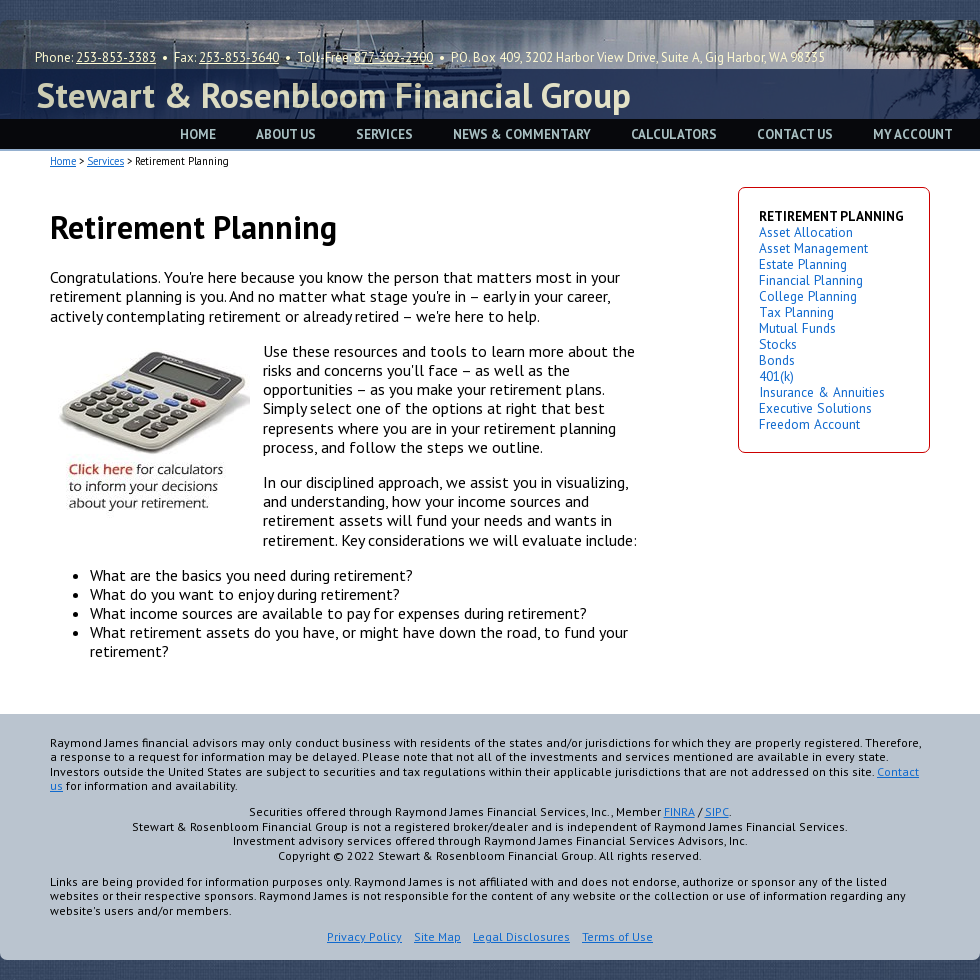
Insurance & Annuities (822, 392)
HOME (198, 134)
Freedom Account (809, 424)
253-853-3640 (239, 57)
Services (105, 161)
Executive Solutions (815, 408)
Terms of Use (617, 936)
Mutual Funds (797, 328)
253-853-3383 (116, 57)
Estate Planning (803, 264)
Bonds (777, 360)
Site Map (437, 936)
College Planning (808, 296)
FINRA (679, 811)
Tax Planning (796, 312)
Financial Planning (811, 280)
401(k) (776, 376)
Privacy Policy (364, 936)
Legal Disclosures (521, 936)
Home (63, 161)
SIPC (717, 811)
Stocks (778, 344)
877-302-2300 (393, 57)
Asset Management (813, 248)
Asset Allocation (806, 232)
